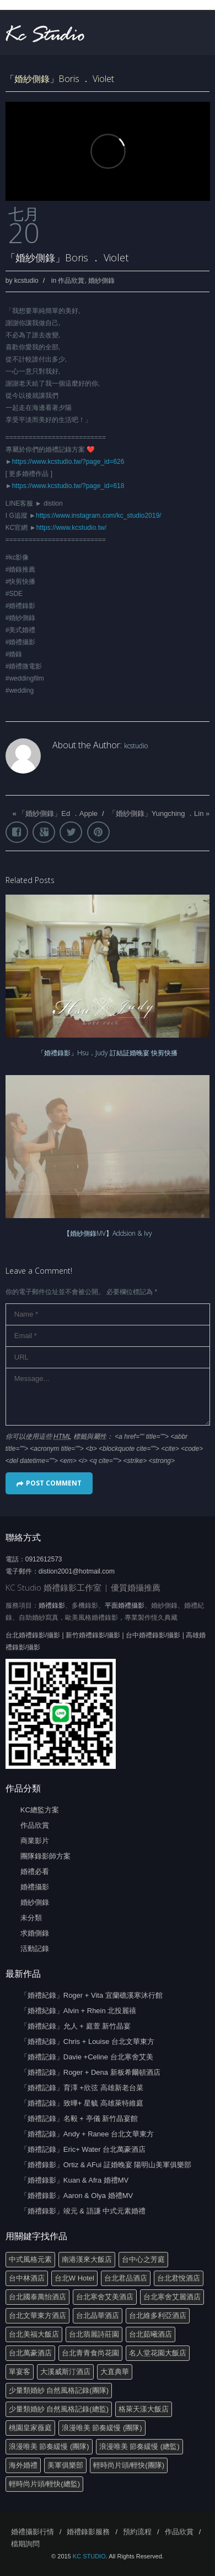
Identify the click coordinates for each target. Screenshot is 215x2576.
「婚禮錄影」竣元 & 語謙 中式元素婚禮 (83, 2211)
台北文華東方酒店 (37, 2315)
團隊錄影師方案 (45, 1856)
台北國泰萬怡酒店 (37, 2297)
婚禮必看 (34, 1871)
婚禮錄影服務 (88, 2532)
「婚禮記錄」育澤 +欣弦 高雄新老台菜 (81, 2088)
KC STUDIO (89, 2556)
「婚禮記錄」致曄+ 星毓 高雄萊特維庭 (81, 2103)
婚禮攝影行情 (32, 2532)
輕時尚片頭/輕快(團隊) (128, 2465)
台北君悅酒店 (178, 2278)
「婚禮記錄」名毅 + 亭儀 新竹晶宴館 (79, 2118)
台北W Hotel (74, 2278)
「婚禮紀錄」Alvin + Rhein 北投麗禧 (78, 2011)
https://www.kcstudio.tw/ (71, 527)
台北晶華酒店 (97, 2315)
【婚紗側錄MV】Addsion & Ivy (107, 1233)
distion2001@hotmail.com (77, 1571)
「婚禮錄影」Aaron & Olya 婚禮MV (76, 2195)
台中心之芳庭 (143, 2259)
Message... (108, 1397)
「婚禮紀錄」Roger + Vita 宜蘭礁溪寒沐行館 (91, 1995)
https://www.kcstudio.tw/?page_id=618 (68, 486)
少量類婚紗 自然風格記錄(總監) (59, 2409)
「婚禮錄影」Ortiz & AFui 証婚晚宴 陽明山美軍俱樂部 (106, 2165)
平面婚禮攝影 (124, 1605)
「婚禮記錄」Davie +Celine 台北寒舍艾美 (86, 2057)
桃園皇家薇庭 (30, 2428)
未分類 (31, 1918)
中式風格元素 (30, 2259)
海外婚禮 (23, 2465)
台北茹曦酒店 (150, 2334)
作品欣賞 (71, 280)
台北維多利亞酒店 (157, 2315)
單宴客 (19, 2371)
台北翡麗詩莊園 (94, 2334)
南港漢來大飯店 (87, 2259)
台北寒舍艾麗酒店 (172, 2297)
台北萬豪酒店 (30, 2353)
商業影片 (34, 1841)
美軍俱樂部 (65, 2465)
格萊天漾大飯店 (144, 2409)
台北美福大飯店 (34, 2334)
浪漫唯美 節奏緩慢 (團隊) (102, 2428)
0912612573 (43, 1559)
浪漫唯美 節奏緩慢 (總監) (139, 2446)
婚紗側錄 (101, 280)
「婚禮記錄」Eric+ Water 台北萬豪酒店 (83, 2149)
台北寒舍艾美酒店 (104, 2297)
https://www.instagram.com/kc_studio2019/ (98, 515)
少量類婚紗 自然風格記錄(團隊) (59, 2390)
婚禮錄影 (52, 1605)
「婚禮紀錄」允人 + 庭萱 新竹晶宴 (75, 2026)
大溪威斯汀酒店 (65, 2371)
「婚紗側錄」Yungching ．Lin (156, 813)
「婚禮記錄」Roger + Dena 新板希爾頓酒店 (90, 2072)
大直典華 (114, 2371)
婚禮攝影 (34, 1887)
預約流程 (137, 2532)
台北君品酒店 (125, 2278)
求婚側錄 (34, 1933)
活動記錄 (34, 1948)
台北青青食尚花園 (90, 2353)
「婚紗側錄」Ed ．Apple (58, 813)
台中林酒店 (27, 2278)
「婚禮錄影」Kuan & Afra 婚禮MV (74, 2180)
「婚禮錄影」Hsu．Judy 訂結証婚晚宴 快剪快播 (107, 1052)
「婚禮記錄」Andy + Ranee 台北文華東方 (87, 2134)
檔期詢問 (25, 2544)
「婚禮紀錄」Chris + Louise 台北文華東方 (87, 2041)
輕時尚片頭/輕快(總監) (44, 2484)
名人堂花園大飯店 (157, 2353)
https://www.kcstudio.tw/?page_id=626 (68, 461)
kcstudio (26, 280)
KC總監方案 (39, 1810)
